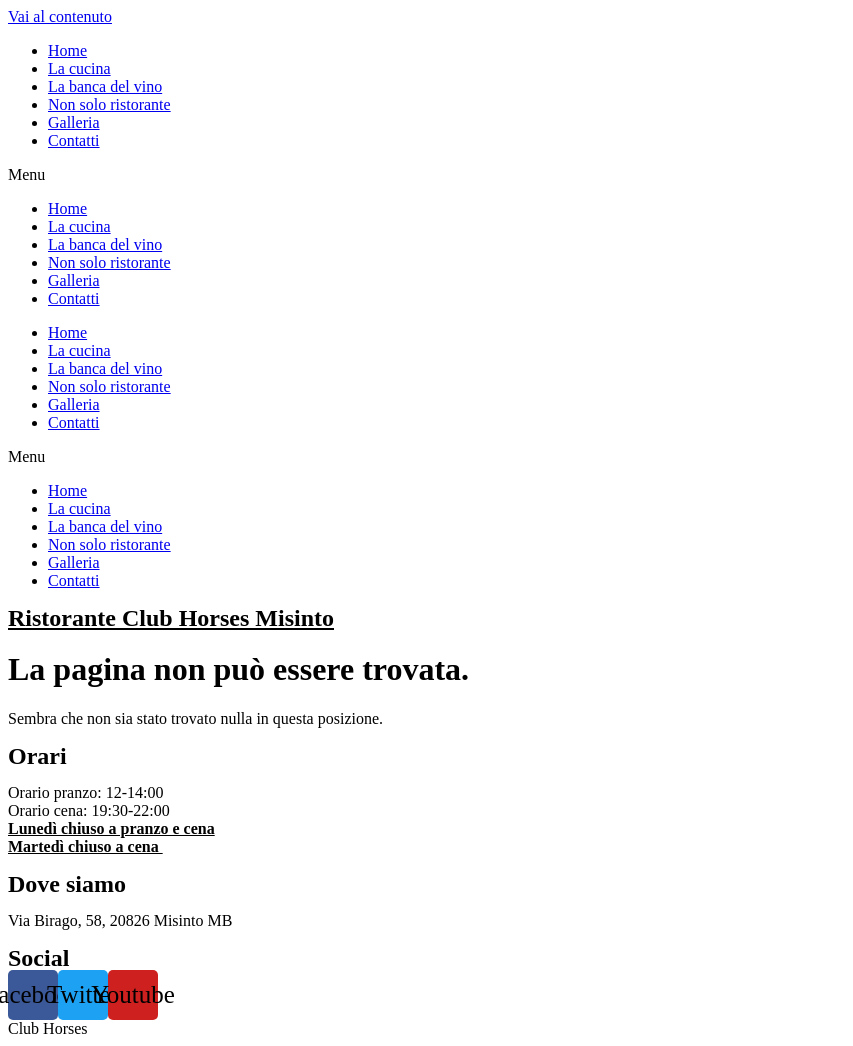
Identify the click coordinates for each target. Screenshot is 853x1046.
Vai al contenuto (60, 16)
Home (67, 50)
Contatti (74, 140)
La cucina (79, 68)
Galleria (74, 122)
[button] (426, 175)
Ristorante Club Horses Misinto (171, 618)
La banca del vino (105, 86)
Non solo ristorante (109, 104)
